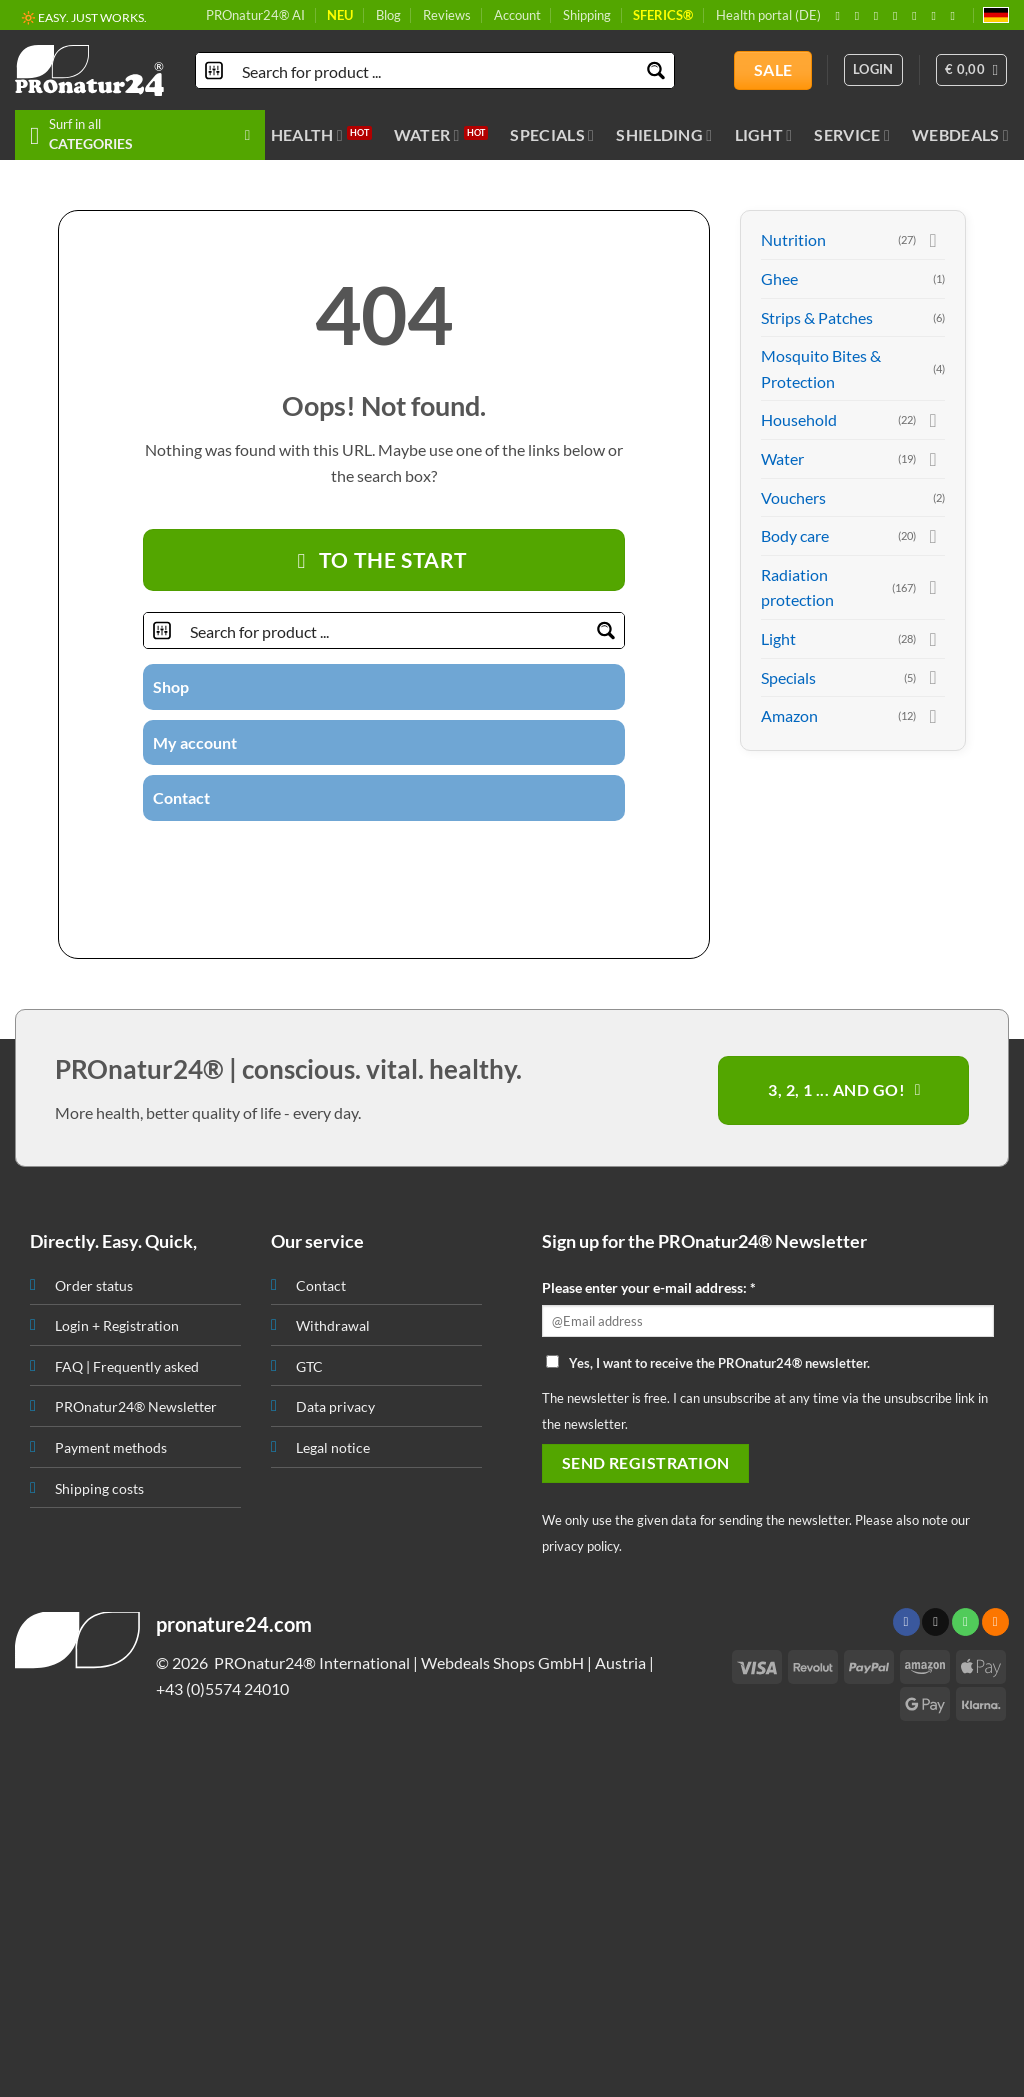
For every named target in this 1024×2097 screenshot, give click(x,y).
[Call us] (396, 856)
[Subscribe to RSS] (937, 16)
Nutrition (793, 239)
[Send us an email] (899, 16)
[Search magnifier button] (656, 70)
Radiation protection (797, 587)
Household (799, 419)
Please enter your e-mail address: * (649, 1287)
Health (307, 135)
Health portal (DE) (768, 15)
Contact (181, 797)
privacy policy (580, 1546)
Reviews (447, 15)
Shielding (664, 135)
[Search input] (436, 70)
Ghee (779, 278)
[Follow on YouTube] (957, 16)
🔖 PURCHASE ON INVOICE (97, 19)
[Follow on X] (880, 16)
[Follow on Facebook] (841, 16)
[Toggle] (933, 240)
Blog (388, 15)
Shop (171, 686)
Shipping (587, 15)
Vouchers (793, 497)
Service (852, 135)
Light (764, 135)
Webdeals (960, 135)
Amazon (789, 715)
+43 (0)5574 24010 (222, 1688)
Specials (552, 135)
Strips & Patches (817, 317)
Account (517, 15)
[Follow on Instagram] (861, 16)
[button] (972, 70)
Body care (795, 535)
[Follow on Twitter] (347, 856)
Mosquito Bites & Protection (821, 368)
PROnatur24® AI (255, 15)
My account (195, 742)
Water (427, 135)
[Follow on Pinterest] (918, 16)
